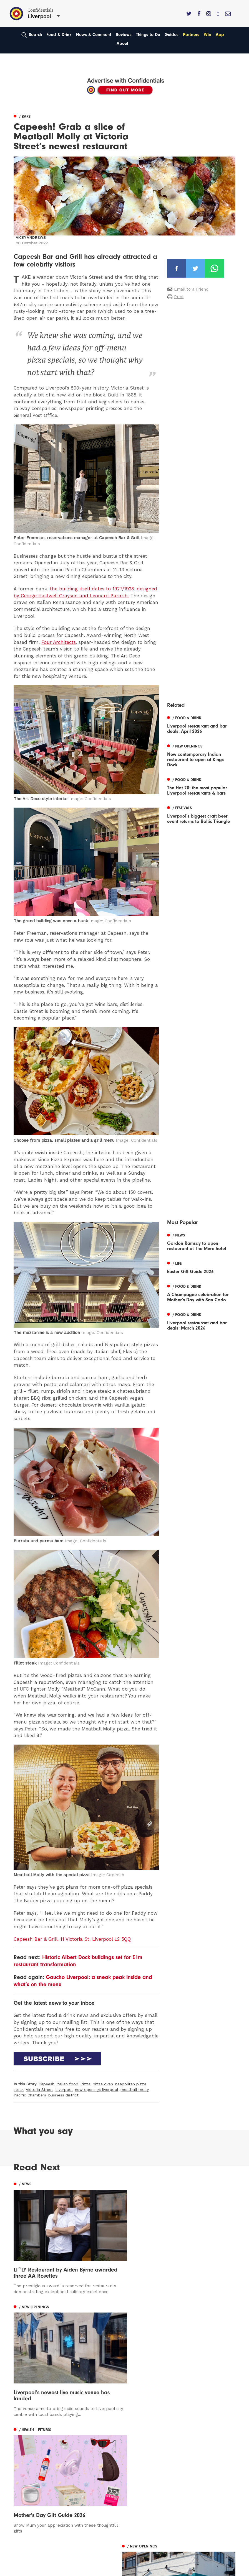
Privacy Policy (143, 2461)
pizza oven (103, 2084)
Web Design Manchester (34, 2571)
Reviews (124, 34)
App (220, 34)
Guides (171, 34)
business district (63, 2095)
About (122, 43)
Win (207, 34)
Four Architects (58, 642)
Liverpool (64, 2089)
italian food (67, 2084)
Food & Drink (59, 34)
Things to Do (148, 34)
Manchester (26, 2438)
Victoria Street (39, 2089)
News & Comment (93, 34)
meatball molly (134, 2089)
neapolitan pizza (130, 2084)
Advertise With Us (148, 2446)
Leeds (20, 2446)
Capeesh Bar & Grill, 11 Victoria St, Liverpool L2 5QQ (72, 1939)
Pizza (85, 2084)
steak (19, 2089)
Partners (191, 34)
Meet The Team (145, 2477)
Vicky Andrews (31, 237)
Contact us (140, 2438)
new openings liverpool (96, 2089)
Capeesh (46, 2084)
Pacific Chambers (30, 2095)
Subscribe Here (145, 2453)
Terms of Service (147, 2469)
